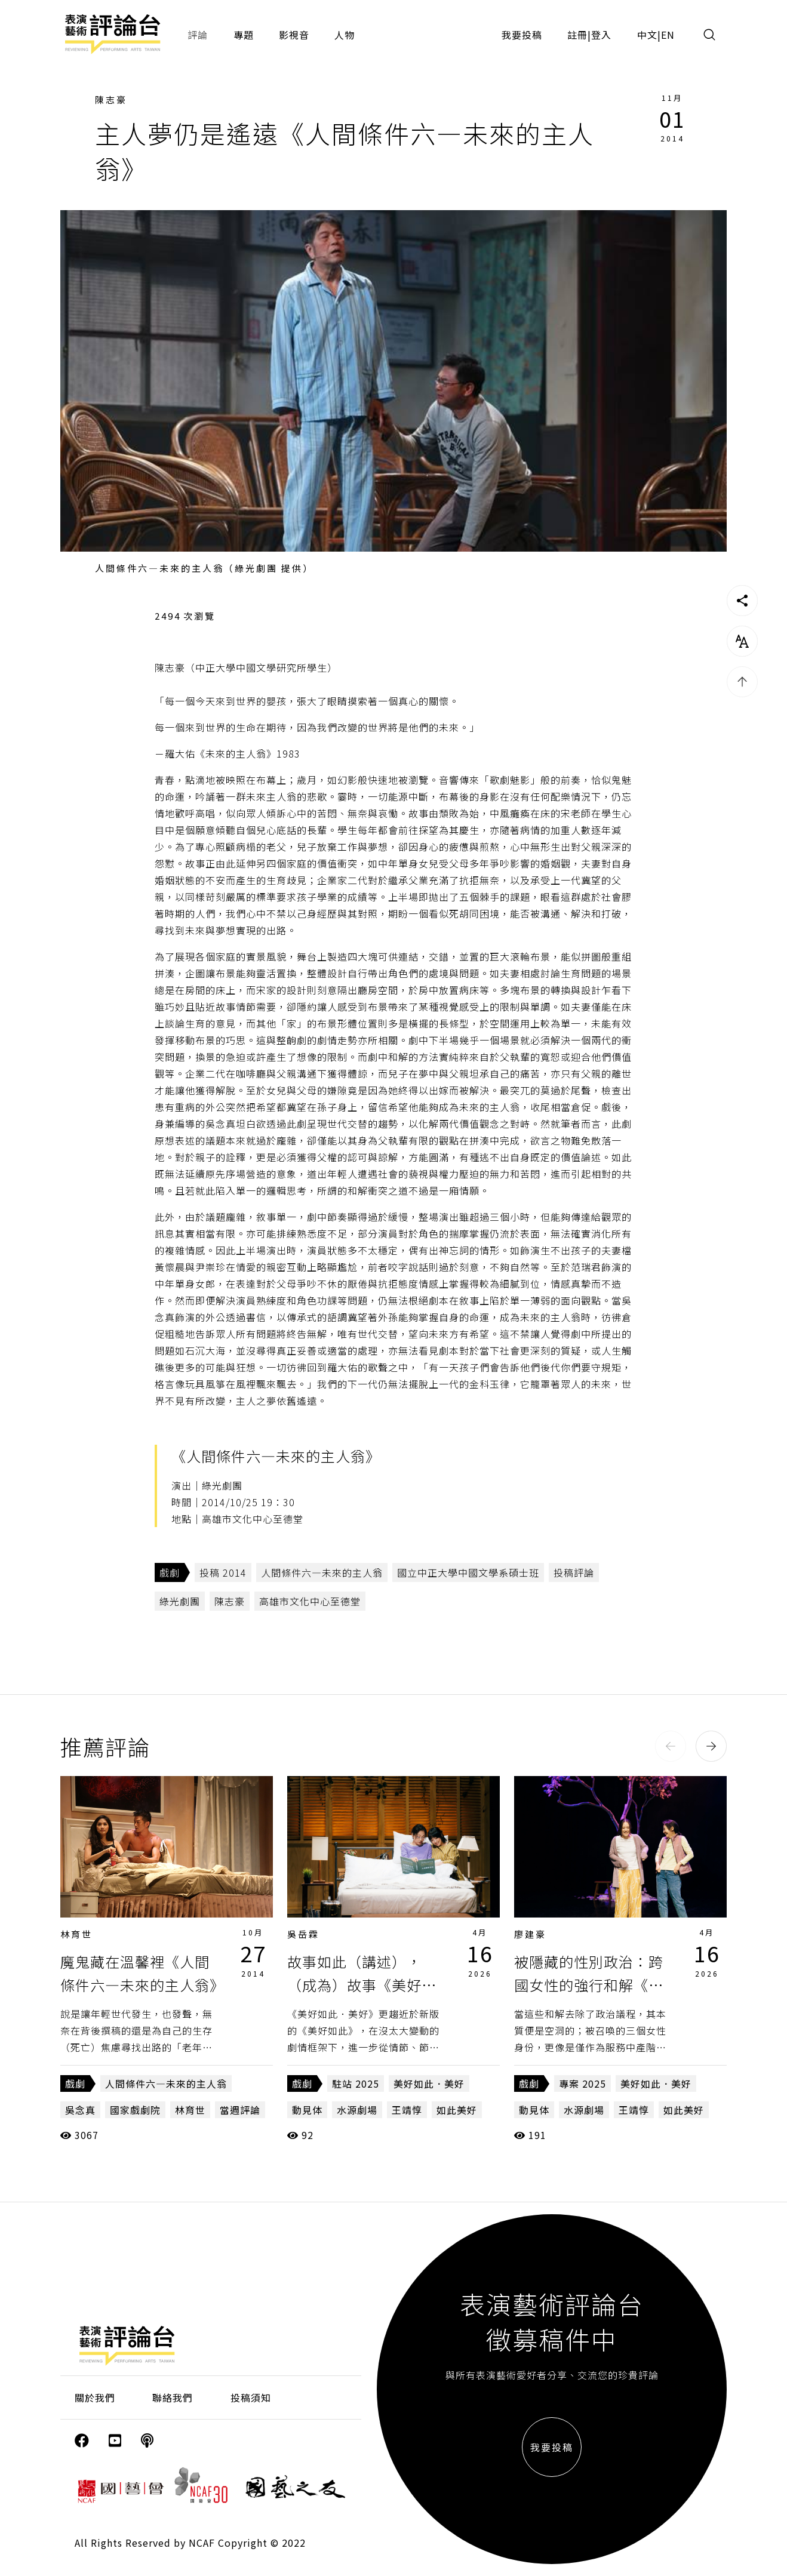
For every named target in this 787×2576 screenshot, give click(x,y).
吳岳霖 (303, 1934)
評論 (197, 34)
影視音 (294, 34)
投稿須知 (250, 2397)
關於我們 (95, 2397)
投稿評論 (574, 1572)
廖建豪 (530, 1934)
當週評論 (240, 2110)
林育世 (76, 1934)
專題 (243, 34)
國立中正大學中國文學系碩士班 (468, 1572)
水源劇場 (357, 2110)
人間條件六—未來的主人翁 (322, 1572)
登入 (601, 34)
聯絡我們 (172, 2397)
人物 (344, 34)
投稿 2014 (223, 1572)
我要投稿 (522, 34)
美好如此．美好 (429, 2083)
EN (668, 34)
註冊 (577, 34)
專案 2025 (582, 2083)
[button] (670, 1746)
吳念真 (80, 2110)
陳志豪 (111, 99)
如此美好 (456, 2110)
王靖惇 (407, 2110)
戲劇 (169, 1572)
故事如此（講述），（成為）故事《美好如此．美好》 (361, 1984)
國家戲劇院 (135, 2110)
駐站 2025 (355, 2083)
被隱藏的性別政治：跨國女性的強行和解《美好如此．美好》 (588, 1984)
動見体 (307, 2110)
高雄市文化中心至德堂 (310, 1601)
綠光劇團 (179, 1601)
